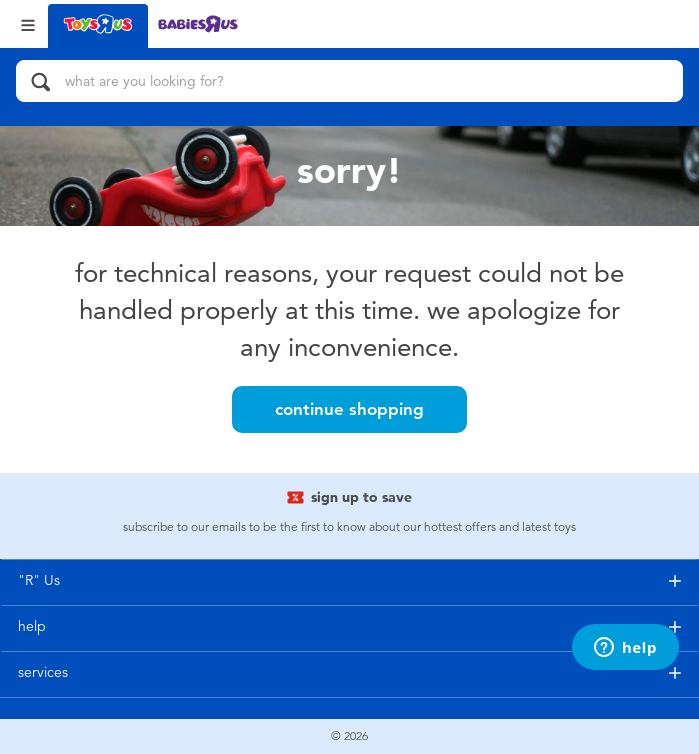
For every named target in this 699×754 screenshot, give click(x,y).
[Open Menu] (28, 23)
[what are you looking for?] (349, 81)
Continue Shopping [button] (349, 409)
